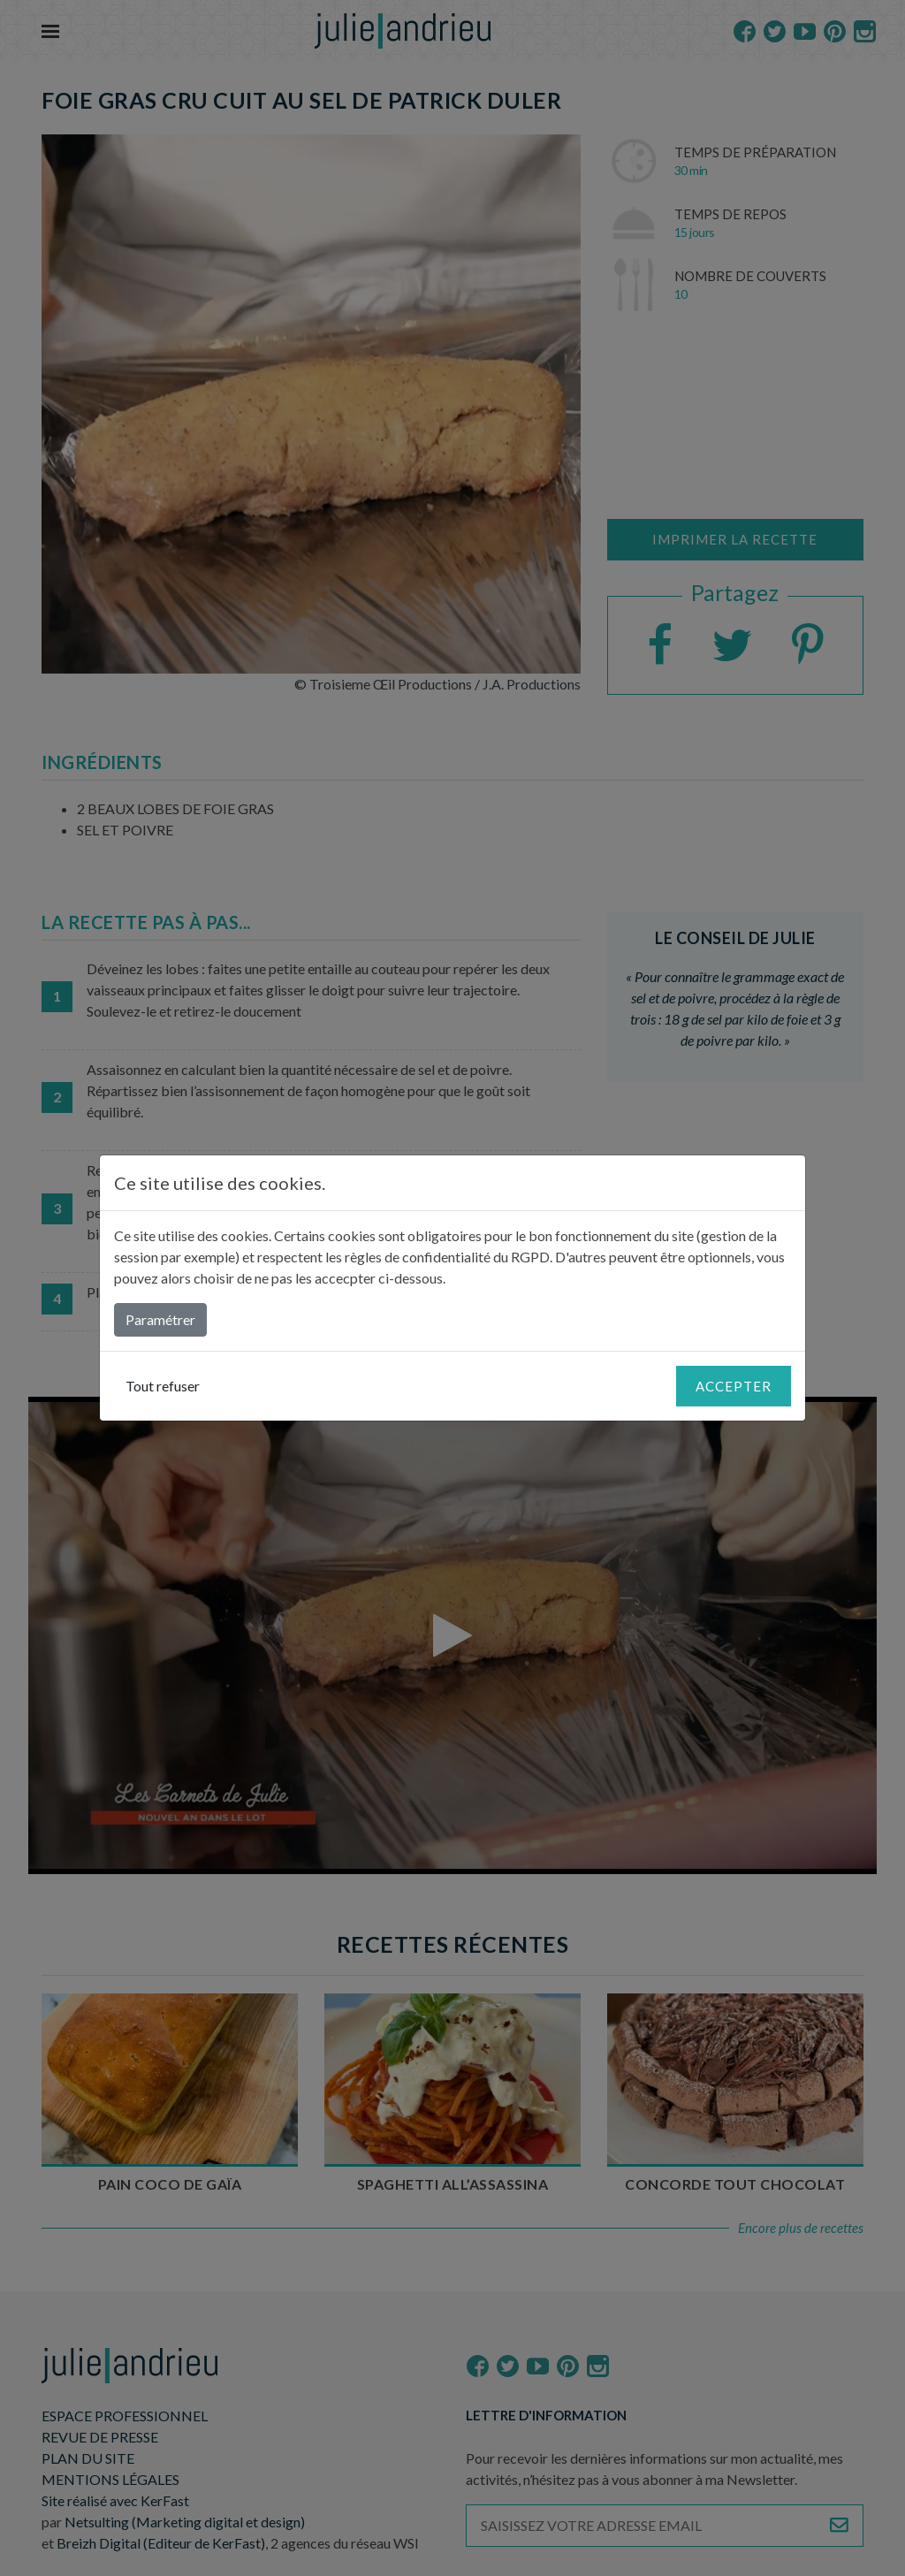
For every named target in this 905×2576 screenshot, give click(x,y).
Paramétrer (160, 1319)
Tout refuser (162, 1385)
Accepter (734, 1386)
